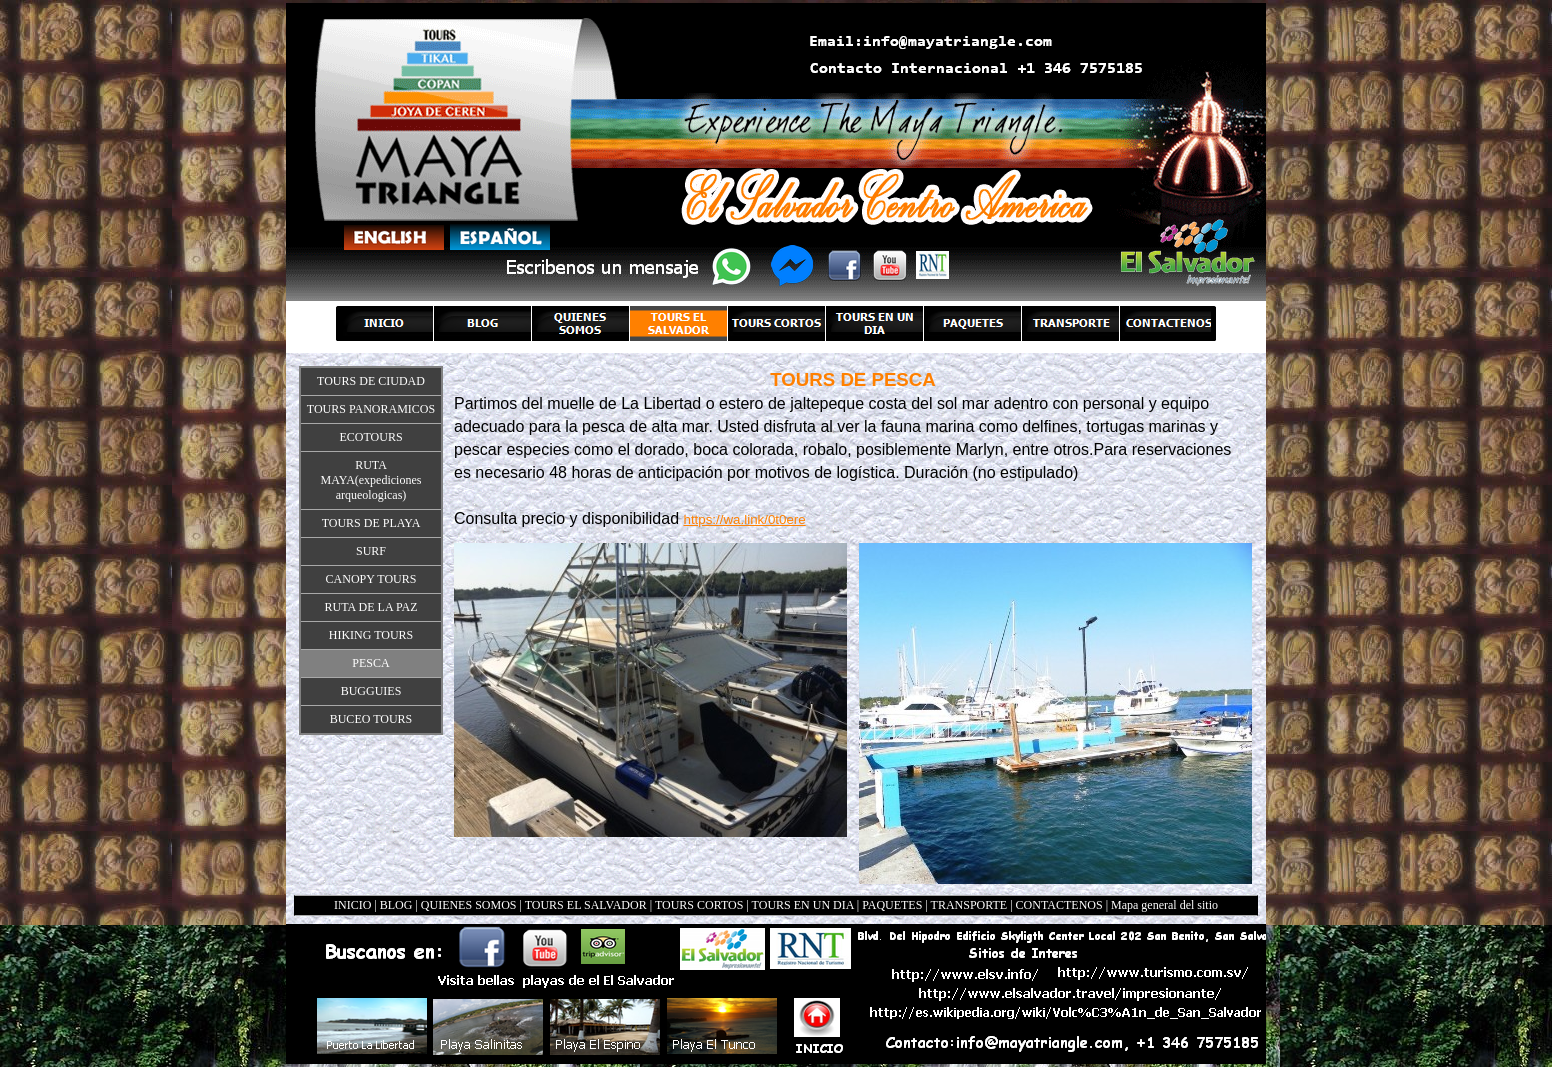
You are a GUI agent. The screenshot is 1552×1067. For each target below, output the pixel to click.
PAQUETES (892, 905)
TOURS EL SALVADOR (586, 905)
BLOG (396, 905)
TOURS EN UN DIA (803, 905)
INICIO (352, 905)
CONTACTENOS (1059, 905)
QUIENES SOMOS (469, 905)
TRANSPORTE (969, 905)
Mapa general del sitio (1164, 905)
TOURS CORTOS (699, 905)
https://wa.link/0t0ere (744, 519)
